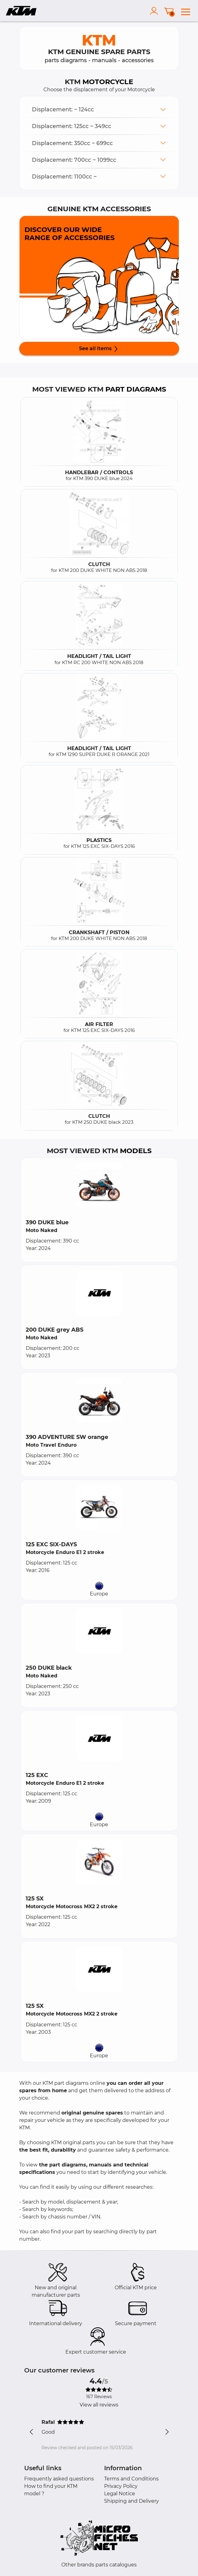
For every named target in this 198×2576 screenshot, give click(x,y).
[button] (99, 109)
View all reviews (99, 2405)
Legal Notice (119, 2494)
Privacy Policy (121, 2486)
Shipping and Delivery (131, 2501)
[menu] (185, 11)
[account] (155, 10)
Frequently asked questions (59, 2479)
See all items (99, 349)
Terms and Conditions (131, 2479)
